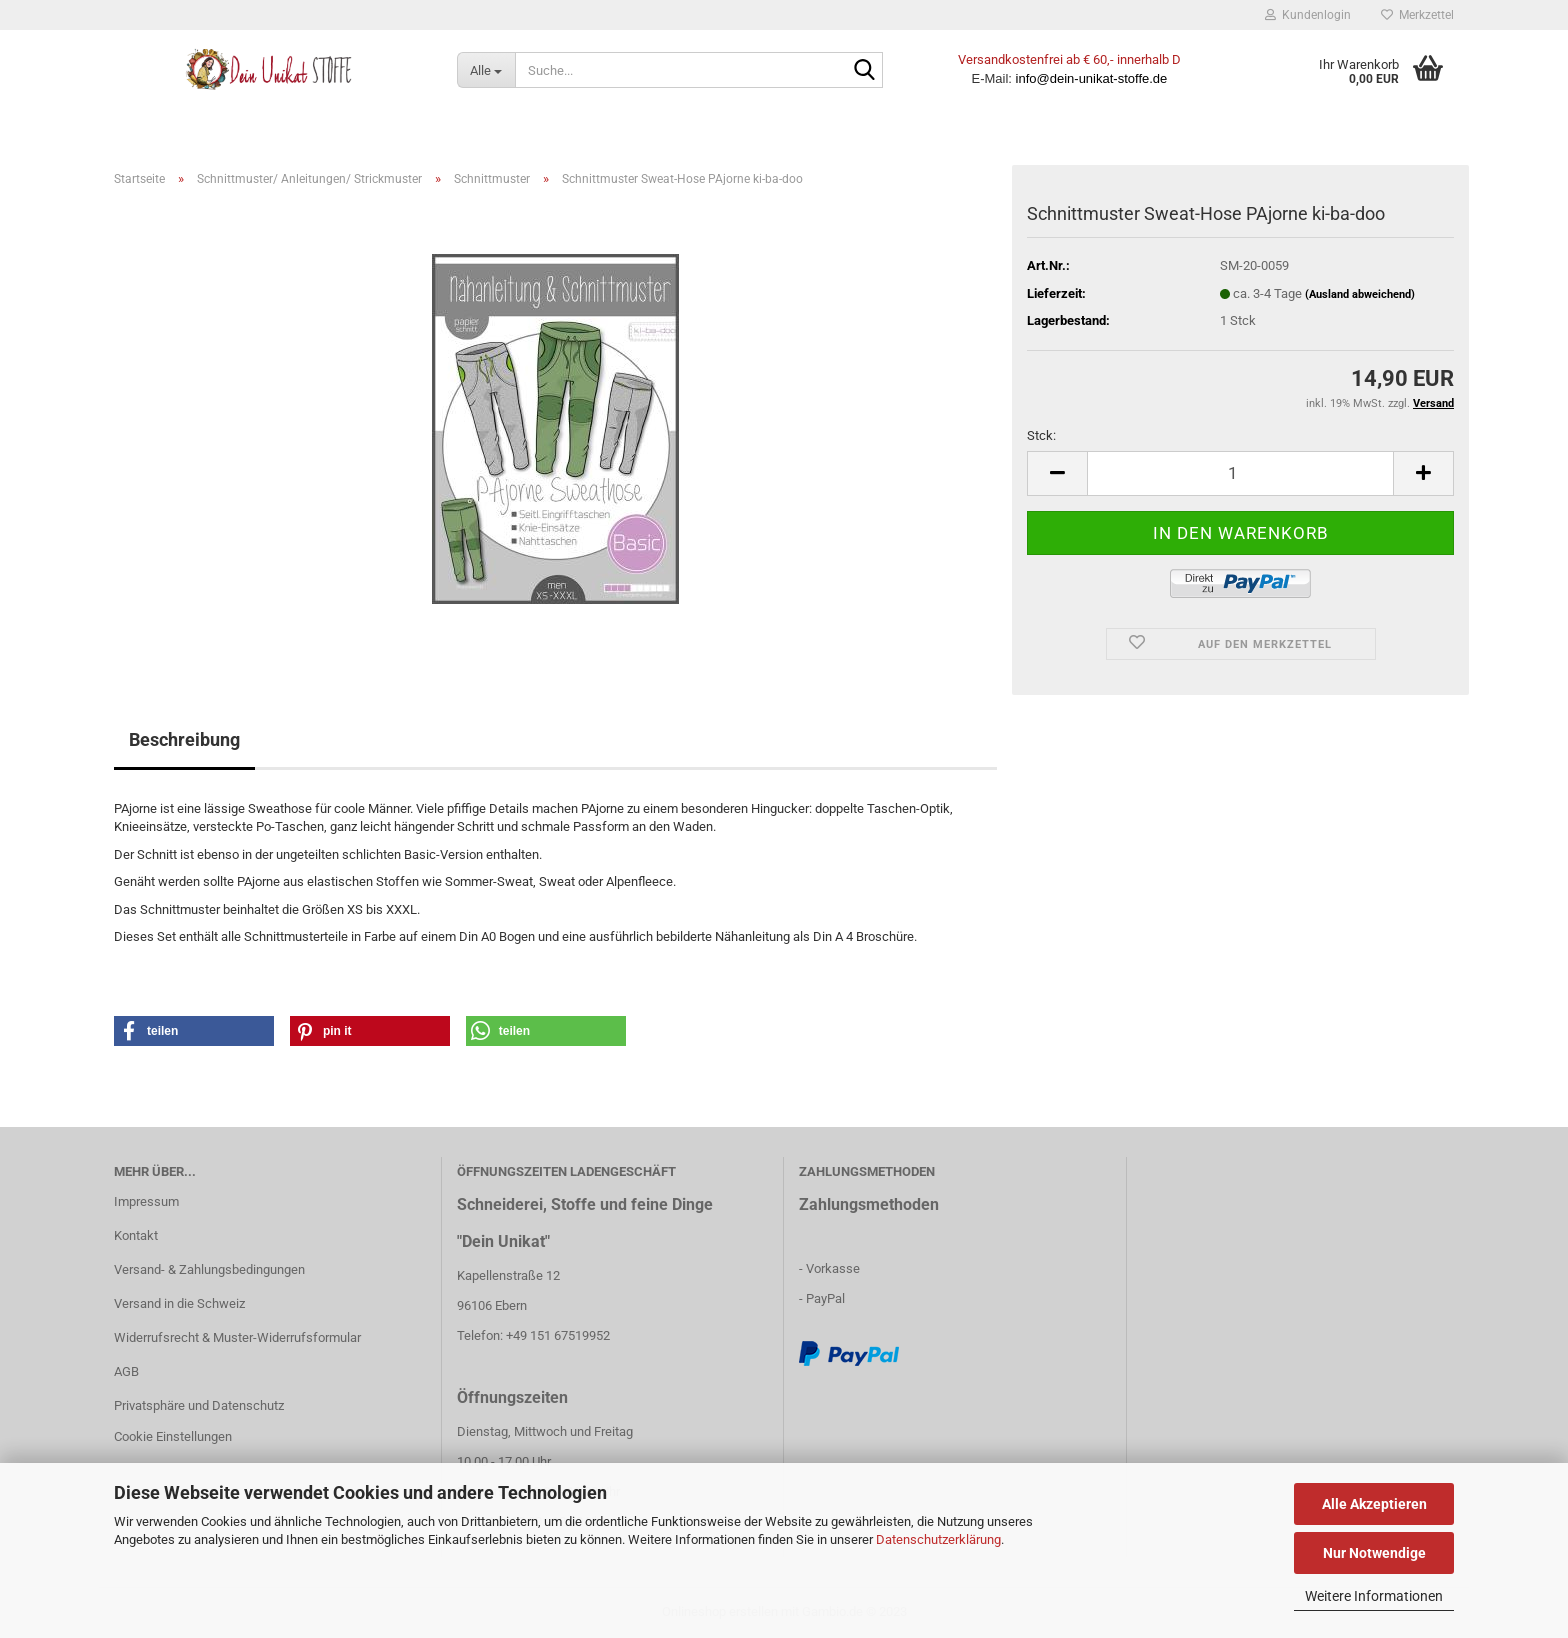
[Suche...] (486, 70)
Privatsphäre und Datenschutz (199, 1405)
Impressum (146, 1201)
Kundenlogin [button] (1308, 15)
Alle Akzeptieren (1374, 1504)
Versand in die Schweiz (179, 1303)
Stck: (1041, 435)
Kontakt (136, 1235)
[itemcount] (1240, 473)
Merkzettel (1417, 15)
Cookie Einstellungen (173, 1436)
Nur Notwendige (1374, 1553)
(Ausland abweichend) (1360, 294)
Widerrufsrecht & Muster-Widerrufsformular (237, 1337)
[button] (194, 1031)
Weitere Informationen (1374, 1596)
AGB (126, 1371)
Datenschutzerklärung (938, 1539)
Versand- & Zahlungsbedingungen (209, 1269)
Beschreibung (184, 739)
